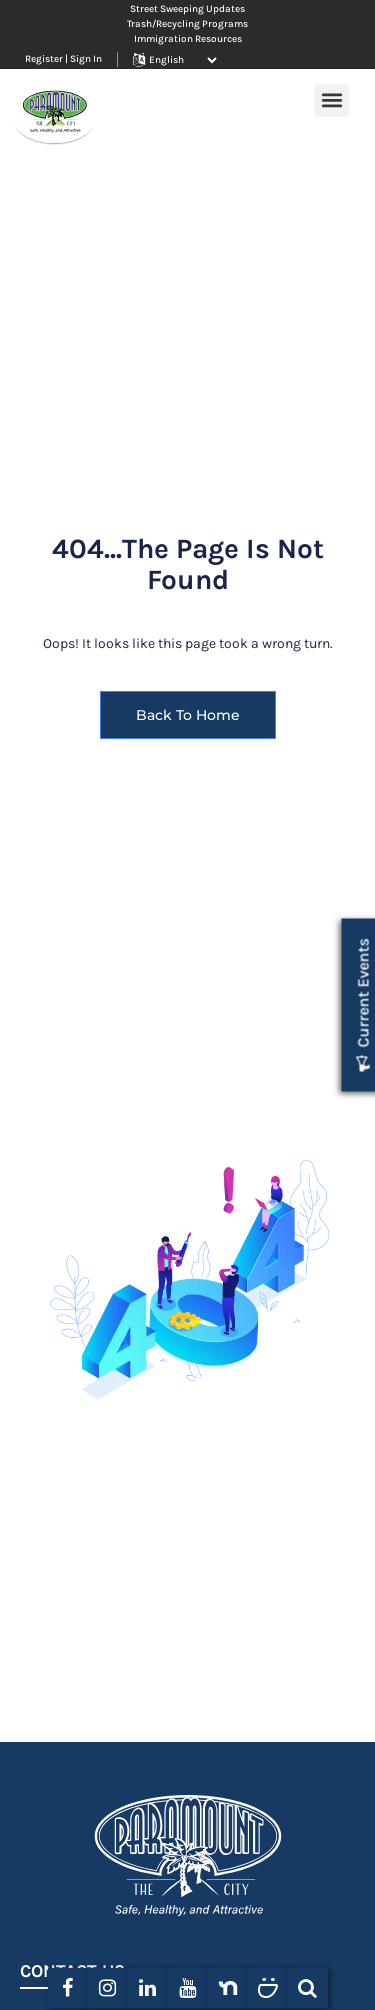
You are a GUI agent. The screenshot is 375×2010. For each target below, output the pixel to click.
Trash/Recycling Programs (187, 24)
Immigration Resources (188, 39)
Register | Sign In (63, 59)
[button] (331, 100)
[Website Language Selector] (182, 60)
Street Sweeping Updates (187, 9)
